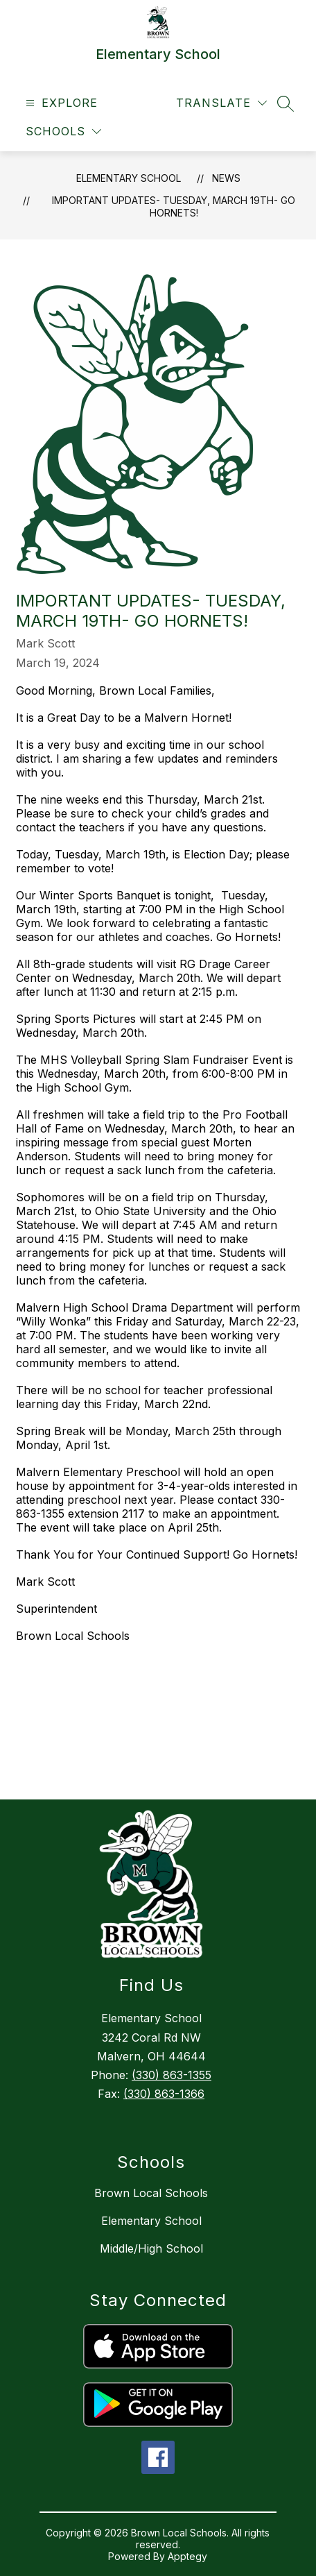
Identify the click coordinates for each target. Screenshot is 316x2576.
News (226, 178)
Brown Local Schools (151, 2193)
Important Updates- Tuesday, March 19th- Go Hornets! (173, 206)
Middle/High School (151, 2248)
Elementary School (128, 178)
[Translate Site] (221, 103)
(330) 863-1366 (163, 2094)
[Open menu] (60, 103)
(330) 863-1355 (171, 2075)
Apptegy (187, 2556)
